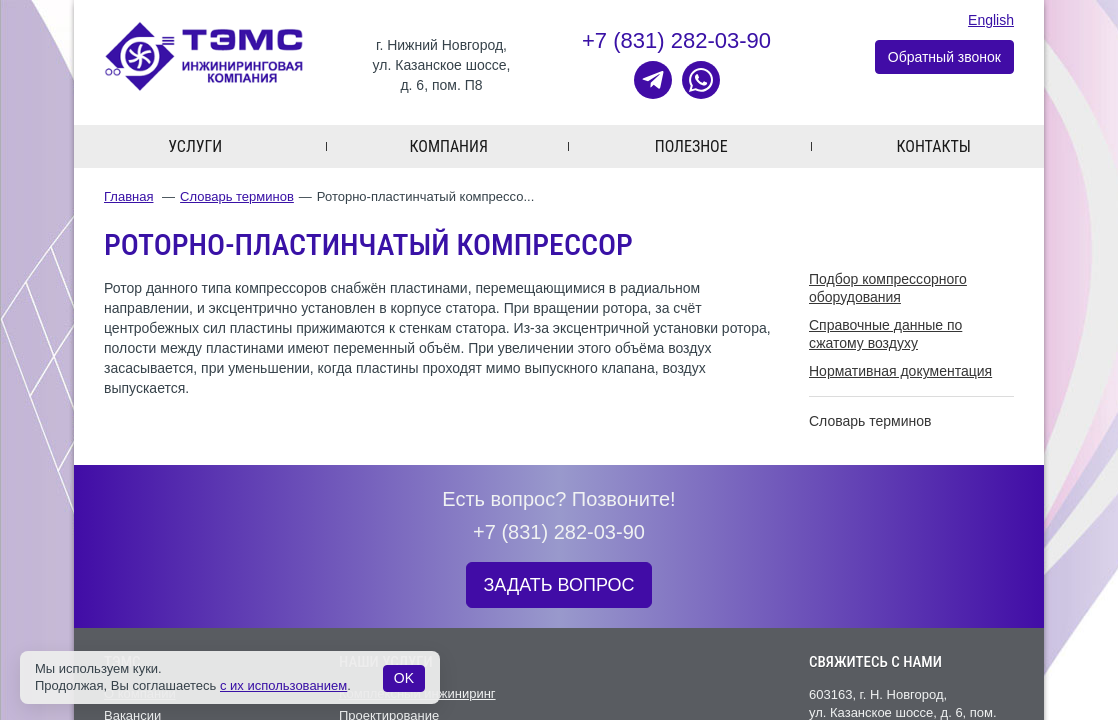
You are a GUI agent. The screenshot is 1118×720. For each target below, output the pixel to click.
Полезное (691, 146)
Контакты (934, 146)
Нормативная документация (900, 371)
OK (404, 678)
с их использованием (283, 685)
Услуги (195, 146)
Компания (449, 146)
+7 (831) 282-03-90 (676, 40)
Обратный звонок (944, 57)
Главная (128, 196)
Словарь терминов (237, 196)
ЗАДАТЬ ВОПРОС (558, 585)
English (991, 20)
